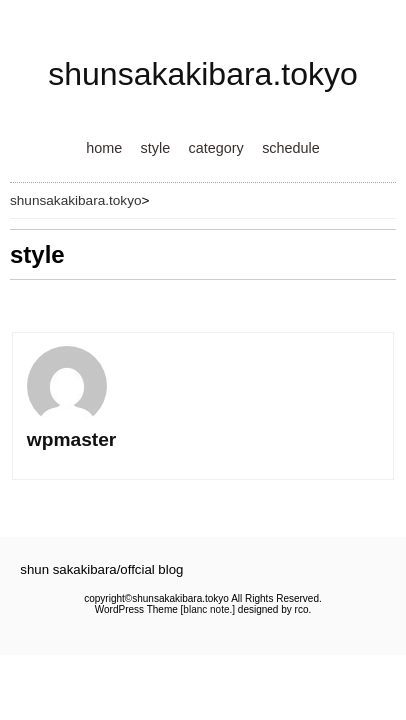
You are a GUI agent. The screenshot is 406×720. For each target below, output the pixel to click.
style (156, 148)
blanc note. (207, 609)
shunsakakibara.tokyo (203, 74)
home (104, 148)
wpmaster (72, 439)
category (216, 148)
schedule (291, 148)
